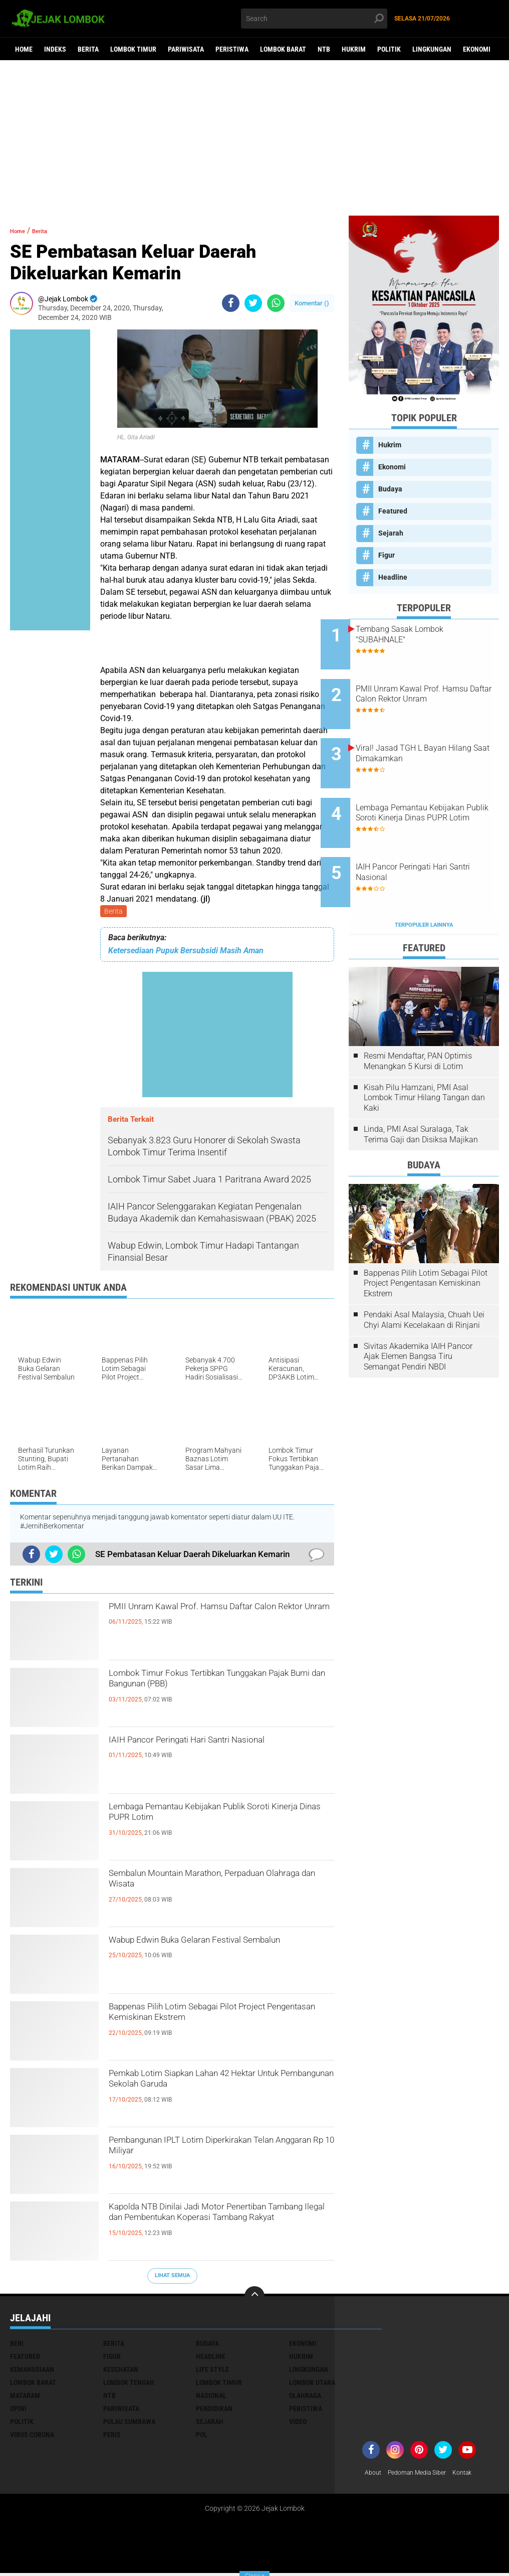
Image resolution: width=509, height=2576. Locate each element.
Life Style (212, 2371)
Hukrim (354, 49)
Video (298, 2424)
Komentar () (312, 303)
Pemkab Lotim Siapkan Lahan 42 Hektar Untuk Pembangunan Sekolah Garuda (212, 2094)
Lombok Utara (312, 2384)
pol (201, 2437)
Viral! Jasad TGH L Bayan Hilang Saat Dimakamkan (429, 736)
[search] (314, 19)
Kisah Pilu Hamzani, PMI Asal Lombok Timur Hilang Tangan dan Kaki (424, 1054)
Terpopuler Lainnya (424, 881)
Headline (392, 577)
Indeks (55, 49)
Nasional (211, 2397)
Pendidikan (214, 2411)
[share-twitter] (253, 303)
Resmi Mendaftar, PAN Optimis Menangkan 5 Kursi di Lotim (418, 1017)
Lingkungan (431, 49)
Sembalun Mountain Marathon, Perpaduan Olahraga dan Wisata (199, 1886)
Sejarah (390, 533)
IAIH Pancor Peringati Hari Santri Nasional (200, 1753)
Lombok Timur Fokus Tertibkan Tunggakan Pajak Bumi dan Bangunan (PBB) (216, 1694)
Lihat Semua (172, 2277)
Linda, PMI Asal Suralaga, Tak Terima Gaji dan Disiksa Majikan (421, 1090)
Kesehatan (120, 2371)
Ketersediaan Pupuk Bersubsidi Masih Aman (186, 952)
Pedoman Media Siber (424, 2475)
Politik (389, 49)
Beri (17, 2345)
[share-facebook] (230, 303)
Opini (18, 2411)
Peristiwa (231, 49)
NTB (324, 49)
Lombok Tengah (128, 2384)
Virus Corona (32, 2437)
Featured (392, 511)
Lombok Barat (283, 49)
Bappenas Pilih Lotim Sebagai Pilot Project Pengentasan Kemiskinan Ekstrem (207, 2027)
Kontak (475, 2475)
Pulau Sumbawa (129, 2424)
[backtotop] (254, 2298)
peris (112, 2437)
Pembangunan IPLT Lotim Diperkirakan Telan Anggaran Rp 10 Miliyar (218, 2153)
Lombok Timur (133, 49)
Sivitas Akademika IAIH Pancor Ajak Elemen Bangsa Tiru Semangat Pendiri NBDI (418, 1312)
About (374, 2475)
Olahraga (305, 2397)
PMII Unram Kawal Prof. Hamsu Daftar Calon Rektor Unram (218, 1619)
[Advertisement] (254, 138)
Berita (88, 49)
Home (24, 49)
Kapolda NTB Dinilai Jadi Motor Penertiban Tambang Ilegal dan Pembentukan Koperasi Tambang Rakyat (202, 2228)
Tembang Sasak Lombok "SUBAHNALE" (427, 634)
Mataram (25, 2397)
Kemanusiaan (32, 2371)
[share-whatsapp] (276, 303)
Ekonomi (476, 49)
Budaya (390, 489)
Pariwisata (186, 49)
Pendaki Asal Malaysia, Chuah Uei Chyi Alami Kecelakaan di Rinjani (424, 1276)
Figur (386, 555)
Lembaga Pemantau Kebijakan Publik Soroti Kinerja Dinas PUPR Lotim (214, 1819)
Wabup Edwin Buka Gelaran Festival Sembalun (210, 1953)
